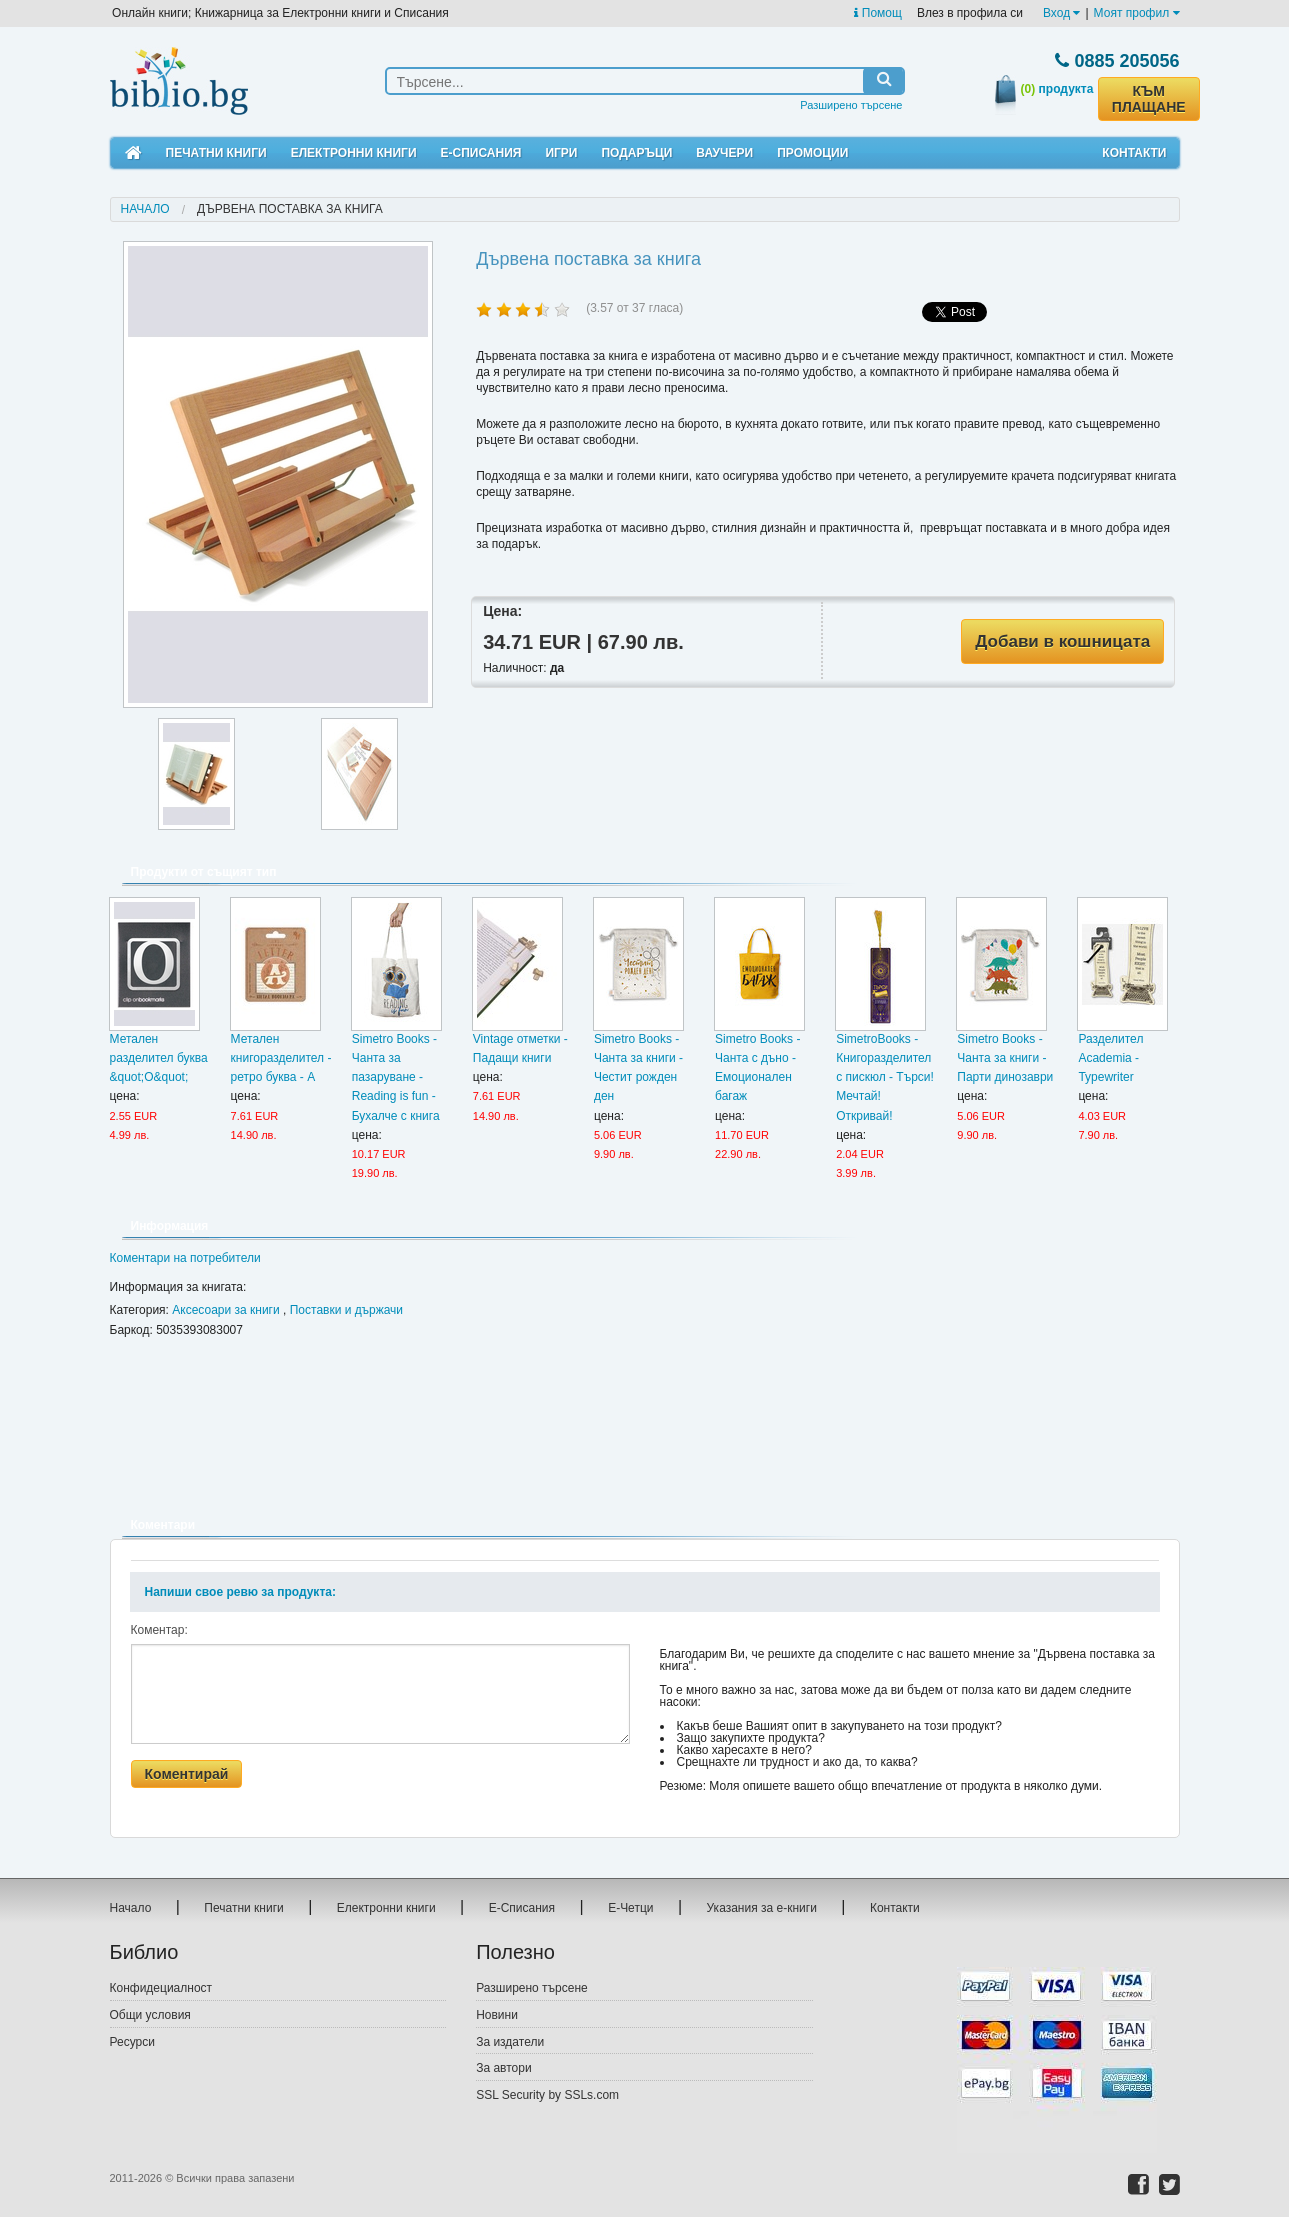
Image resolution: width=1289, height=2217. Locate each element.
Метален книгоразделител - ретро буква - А (281, 1058)
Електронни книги (354, 153)
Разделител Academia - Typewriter (1110, 1058)
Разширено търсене (851, 105)
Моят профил (1137, 13)
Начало (145, 209)
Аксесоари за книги (225, 1310)
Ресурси (132, 2042)
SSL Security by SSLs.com (547, 2095)
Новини (497, 2015)
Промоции (812, 153)
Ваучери (724, 153)
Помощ (877, 13)
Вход (1061, 13)
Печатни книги (216, 153)
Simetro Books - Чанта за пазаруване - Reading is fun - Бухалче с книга (396, 1077)
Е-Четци (630, 1908)
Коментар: (159, 1630)
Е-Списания (481, 153)
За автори (503, 2068)
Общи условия (150, 2015)
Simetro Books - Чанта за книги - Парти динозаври (1005, 1058)
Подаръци (636, 153)
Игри (561, 153)
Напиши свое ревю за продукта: (240, 1592)
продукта (1057, 89)
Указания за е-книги (762, 1908)
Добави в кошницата (1062, 641)
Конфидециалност (161, 1988)
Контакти (1134, 153)
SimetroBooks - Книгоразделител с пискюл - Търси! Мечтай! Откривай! (885, 1077)
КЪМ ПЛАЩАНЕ (1149, 99)
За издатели (510, 2042)
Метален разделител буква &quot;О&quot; (159, 1058)
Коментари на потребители (185, 1258)
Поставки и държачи (346, 1310)
